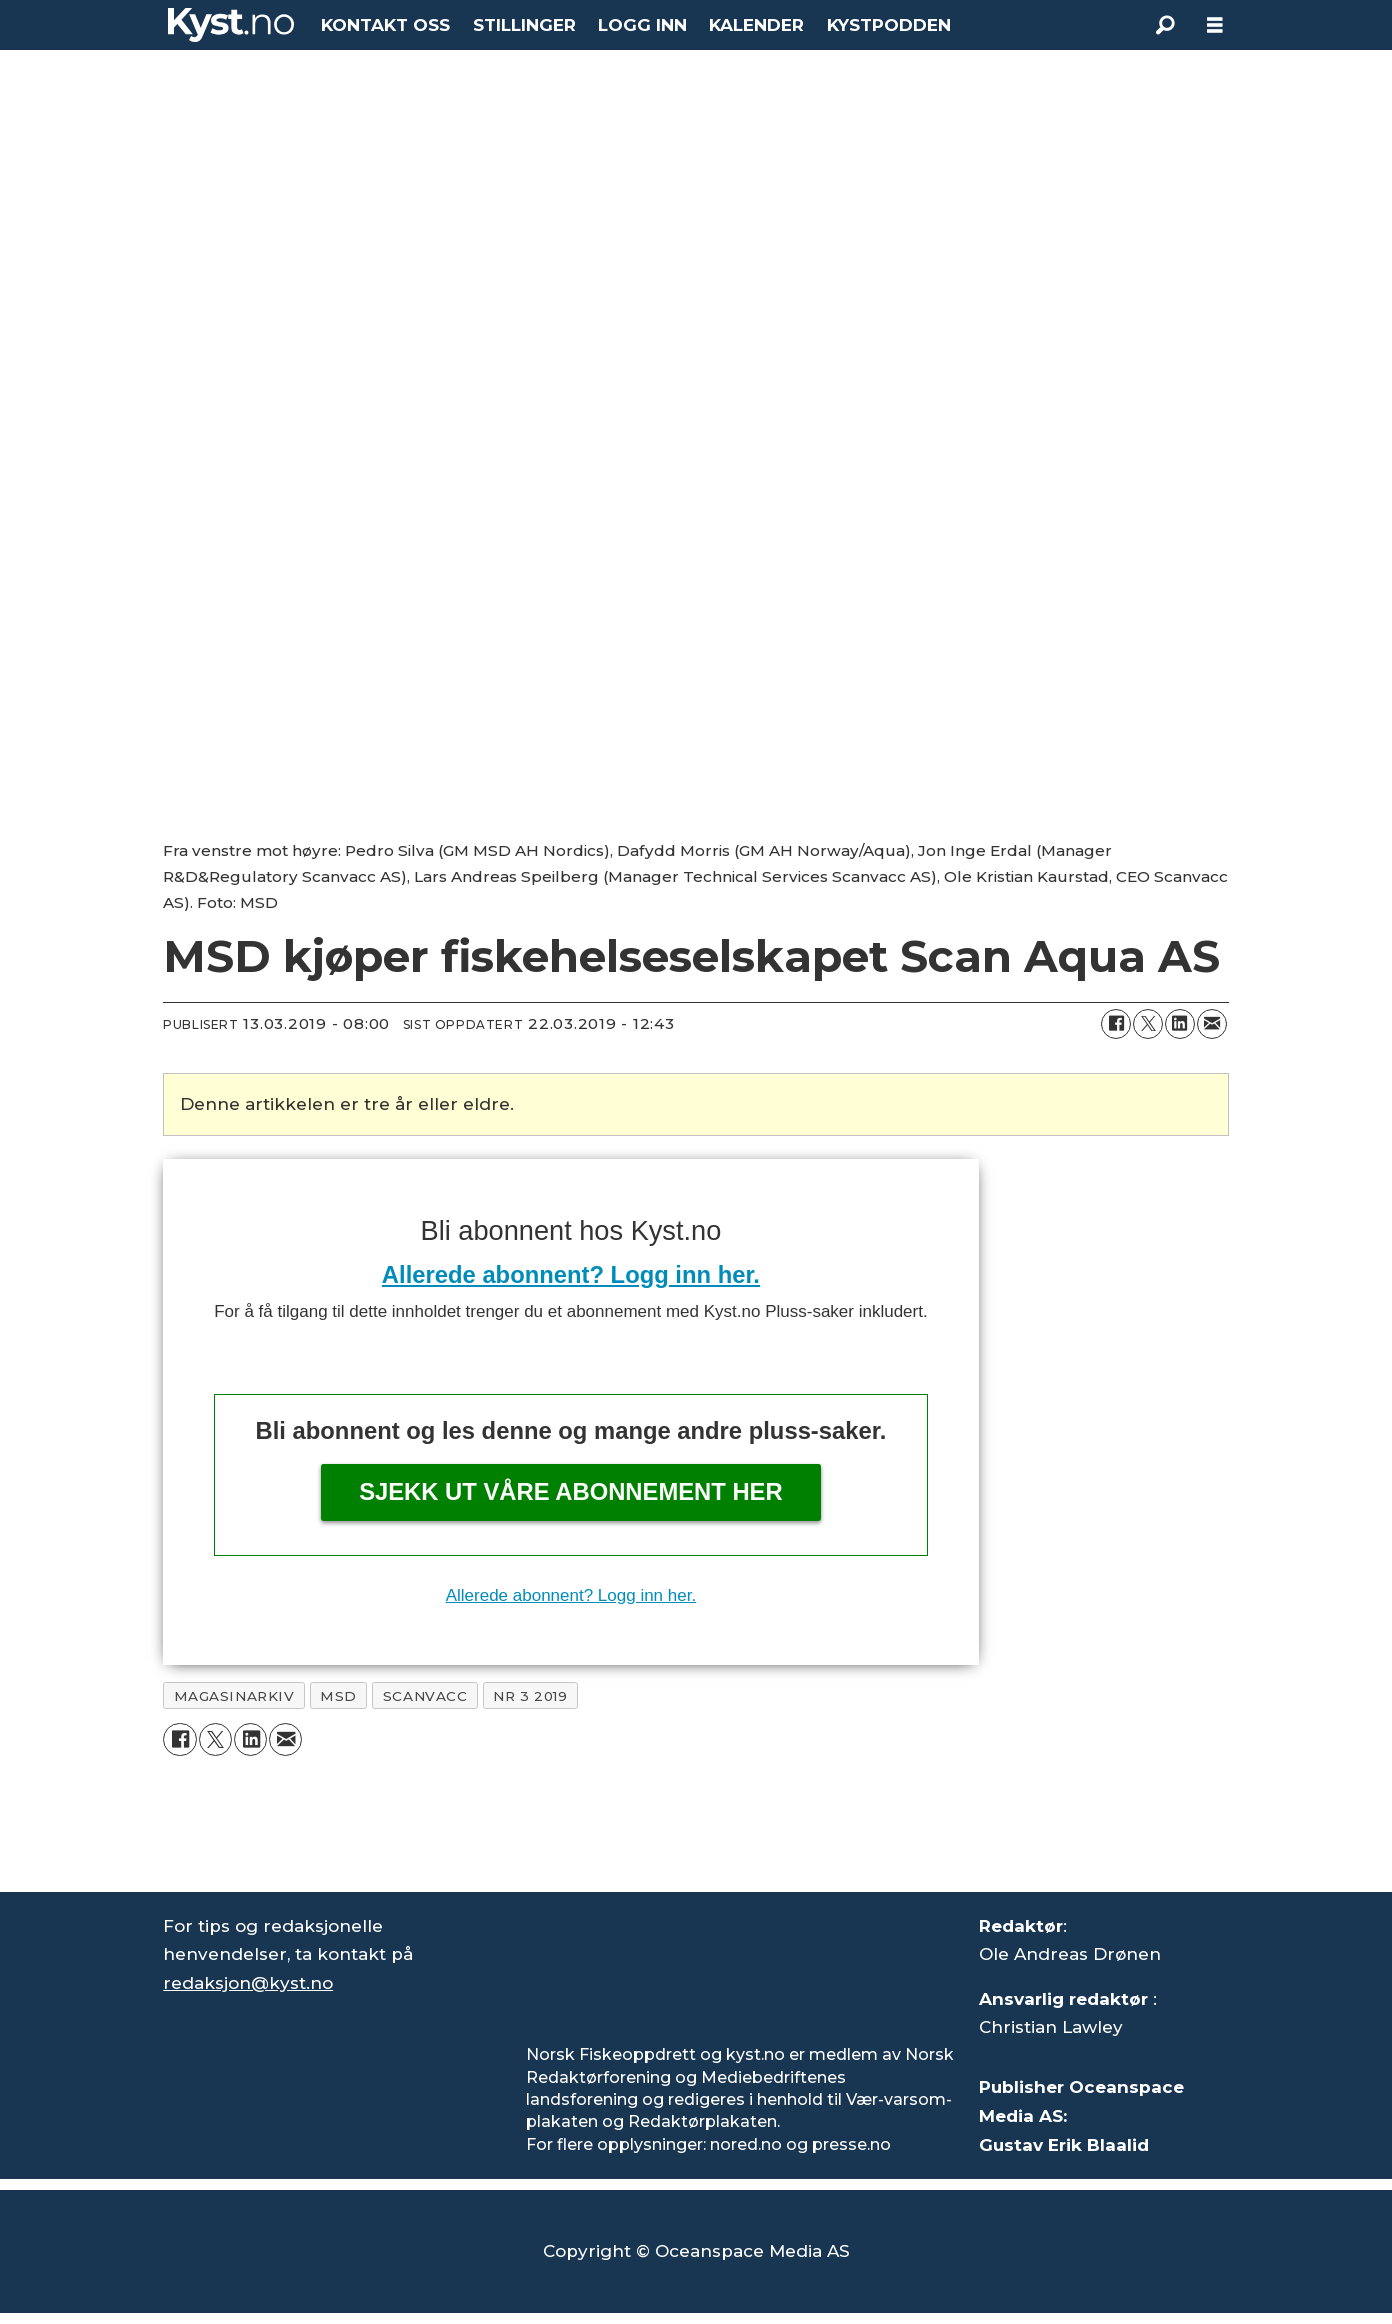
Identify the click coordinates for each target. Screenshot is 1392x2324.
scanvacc (425, 1696)
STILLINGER (524, 25)
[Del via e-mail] (1212, 1024)
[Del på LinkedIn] (1180, 1024)
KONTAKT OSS (385, 25)
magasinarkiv (234, 1696)
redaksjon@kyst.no (248, 1983)
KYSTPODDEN (889, 25)
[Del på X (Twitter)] (1148, 1024)
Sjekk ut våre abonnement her (571, 1491)
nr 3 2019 (530, 1696)
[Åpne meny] (1215, 25)
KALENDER (756, 25)
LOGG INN (642, 25)
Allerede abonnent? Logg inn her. (571, 1274)
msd (338, 1696)
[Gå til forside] (231, 25)
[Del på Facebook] (1116, 1024)
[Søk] (1165, 25)
